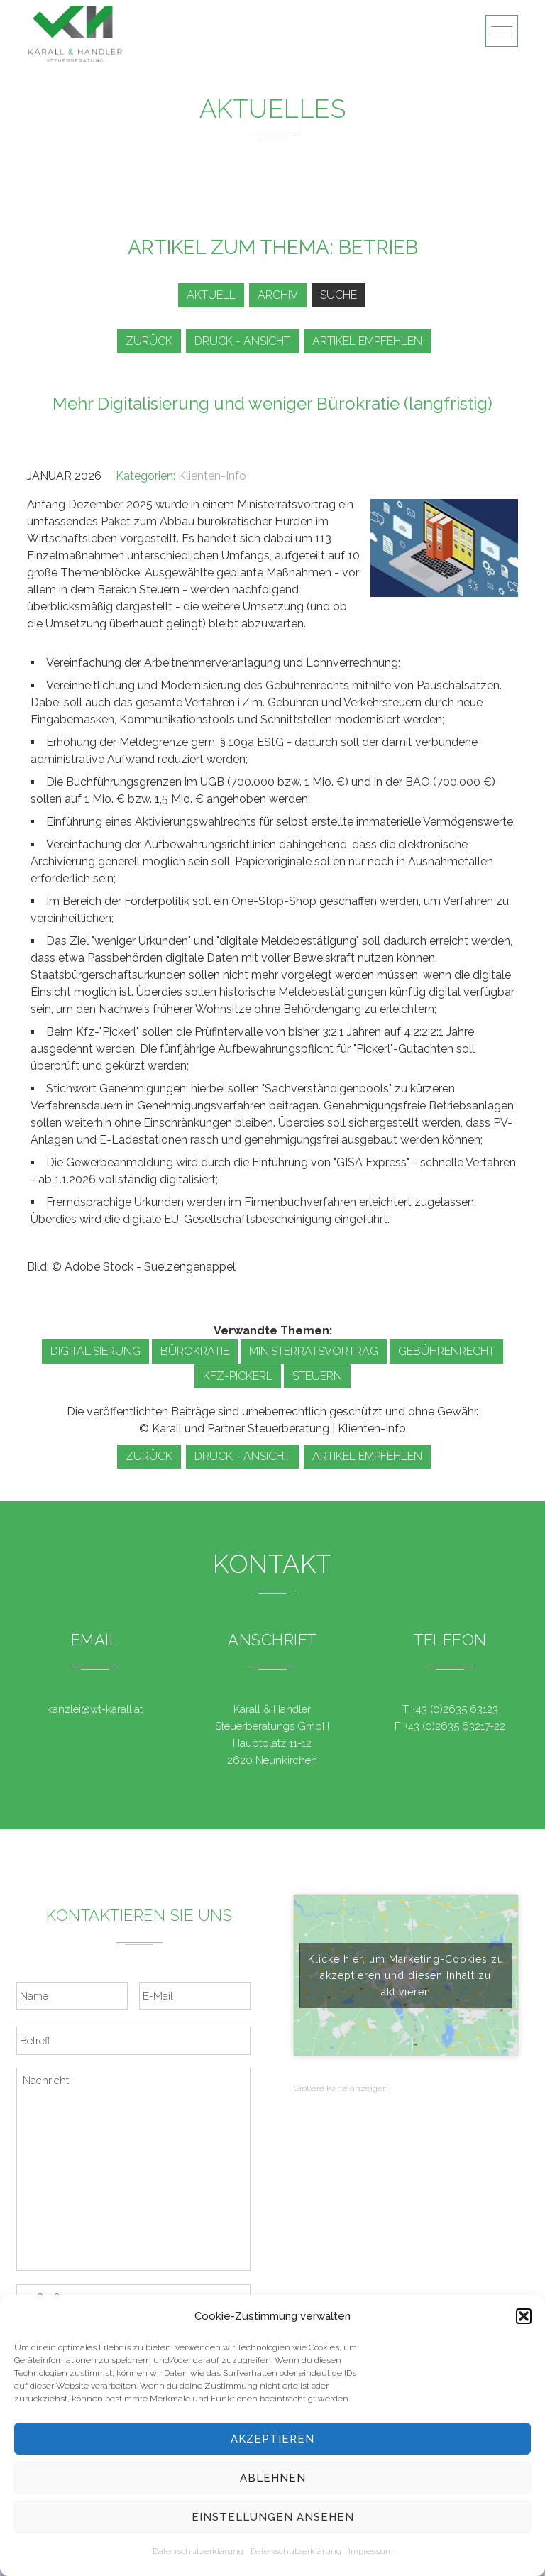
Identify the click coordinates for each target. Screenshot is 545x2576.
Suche (338, 295)
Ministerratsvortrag (313, 1351)
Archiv (278, 295)
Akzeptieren (272, 2439)
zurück (149, 341)
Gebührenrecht (446, 1351)
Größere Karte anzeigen (341, 2088)
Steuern (317, 1376)
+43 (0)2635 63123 (455, 1709)
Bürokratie (194, 1351)
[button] (524, 2316)
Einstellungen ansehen (273, 2517)
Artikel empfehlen (367, 341)
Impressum (370, 2551)
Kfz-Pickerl (237, 1376)
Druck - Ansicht (242, 341)
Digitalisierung (95, 1351)
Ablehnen (273, 2478)
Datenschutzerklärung (198, 2551)
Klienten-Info (212, 476)
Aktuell (211, 295)
